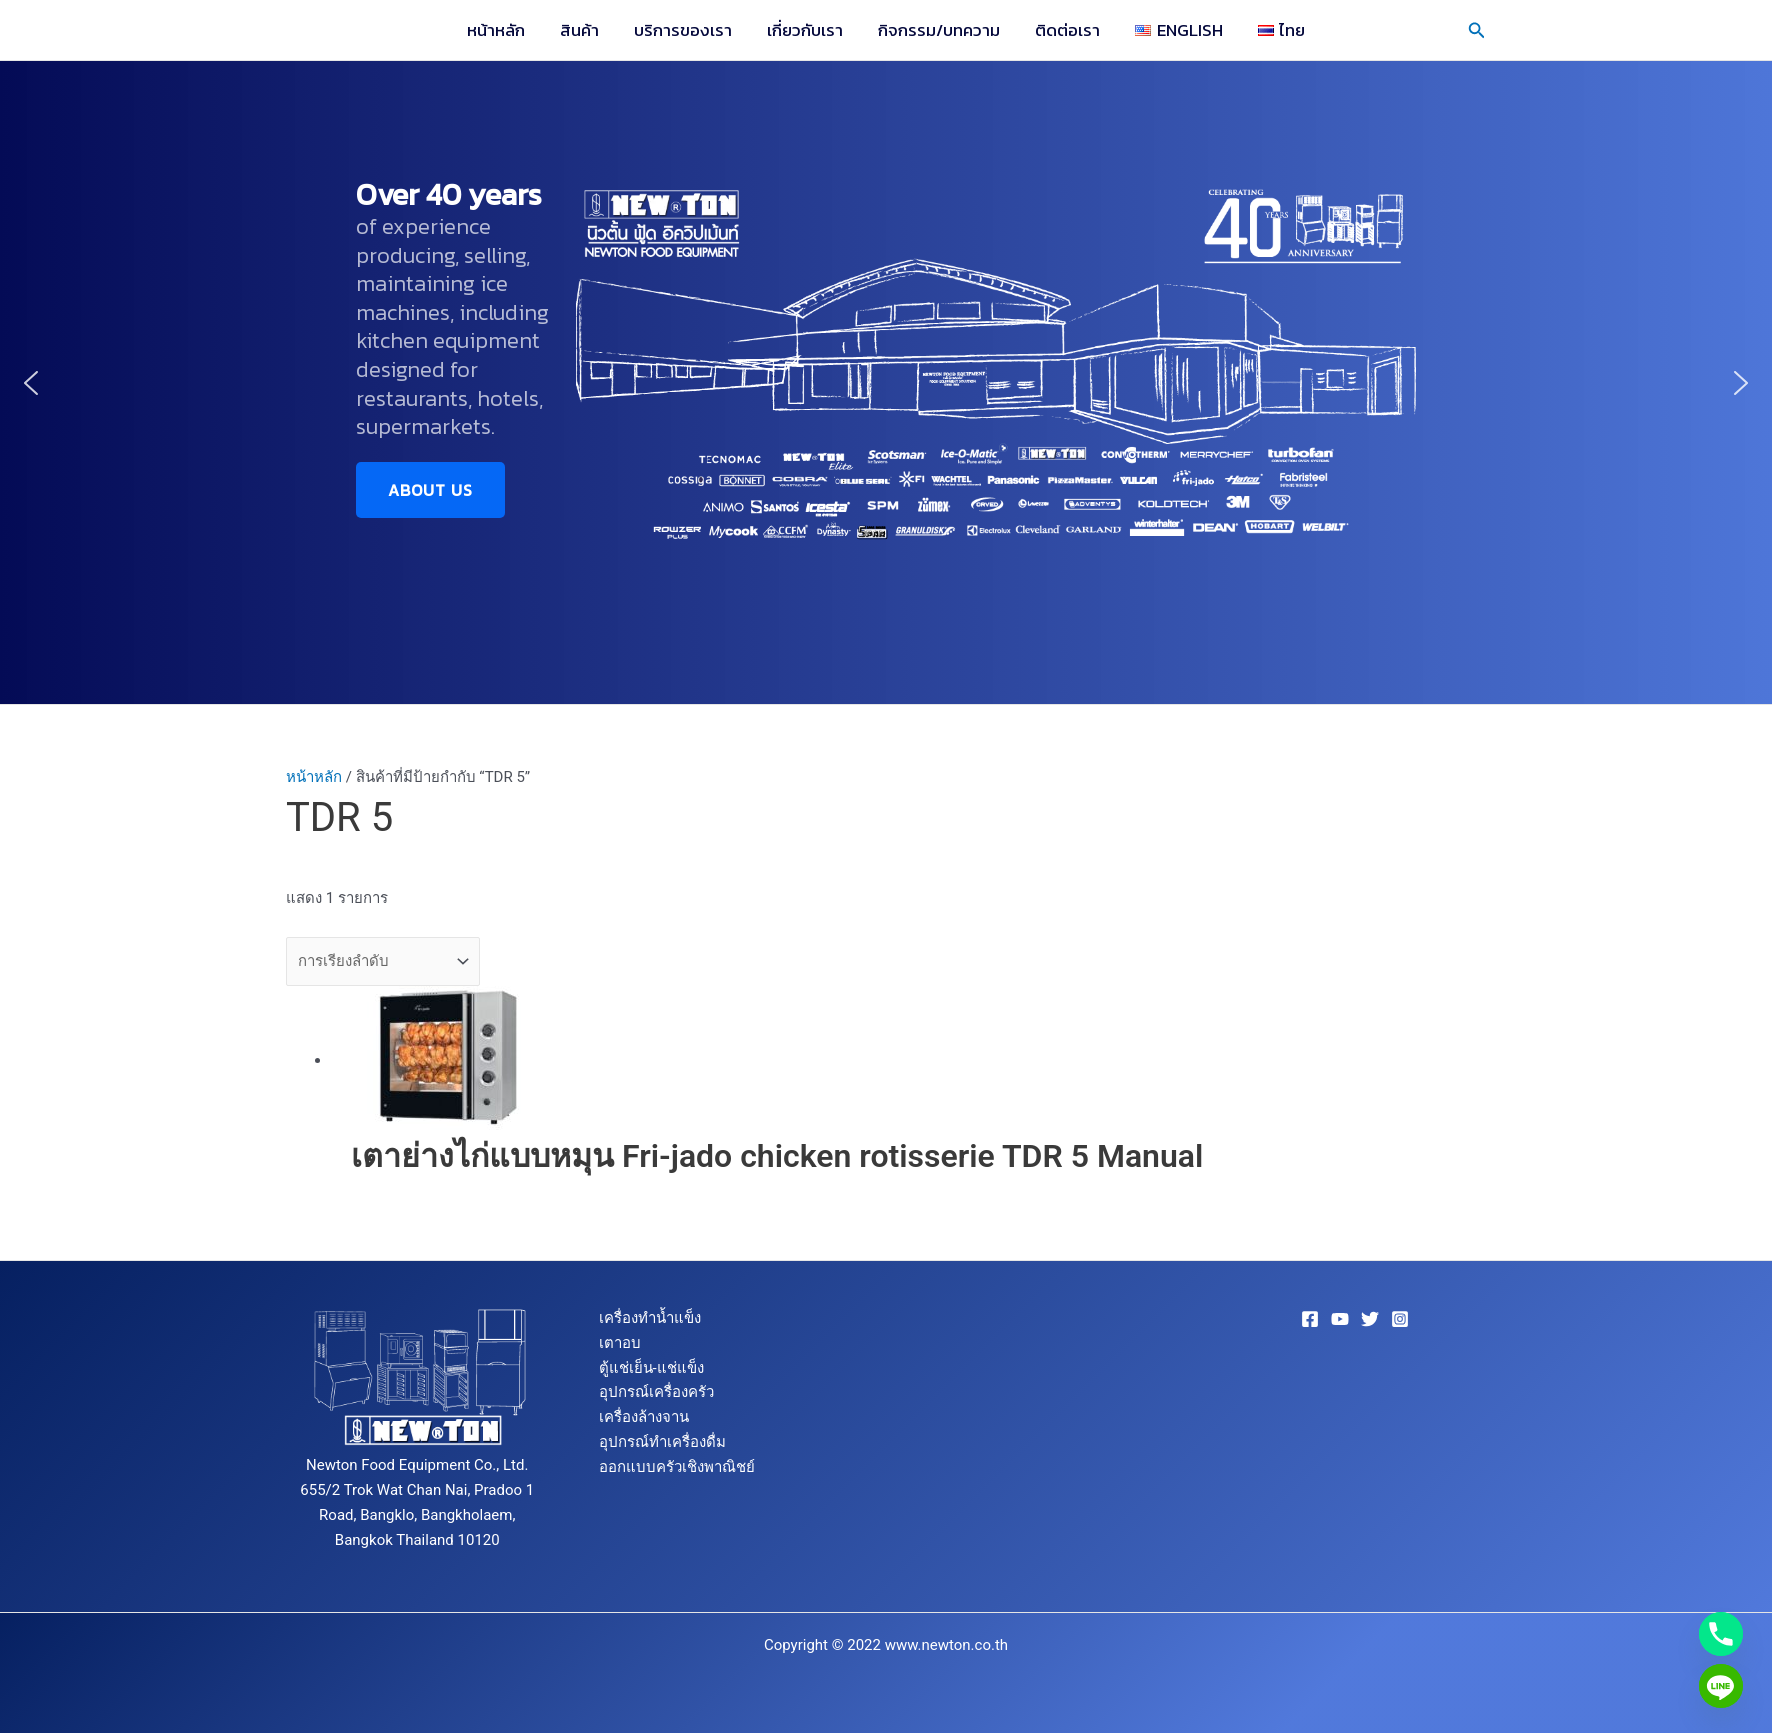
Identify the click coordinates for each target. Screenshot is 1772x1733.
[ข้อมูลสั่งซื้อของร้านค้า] (383, 961)
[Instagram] (1400, 1319)
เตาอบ (620, 1343)
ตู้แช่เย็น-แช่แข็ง (651, 1368)
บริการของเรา (685, 30)
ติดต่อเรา (1066, 30)
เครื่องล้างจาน (644, 1417)
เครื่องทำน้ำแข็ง (650, 1318)
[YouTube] (1340, 1319)
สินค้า (582, 30)
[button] (1477, 30)
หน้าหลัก (500, 30)
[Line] (1721, 1686)
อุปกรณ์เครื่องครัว (656, 1392)
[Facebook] (1310, 1319)
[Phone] (1721, 1634)
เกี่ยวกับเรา (806, 30)
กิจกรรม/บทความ (939, 30)
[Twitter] (1370, 1319)
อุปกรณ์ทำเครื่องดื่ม (662, 1442)
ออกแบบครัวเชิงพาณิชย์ (677, 1467)
